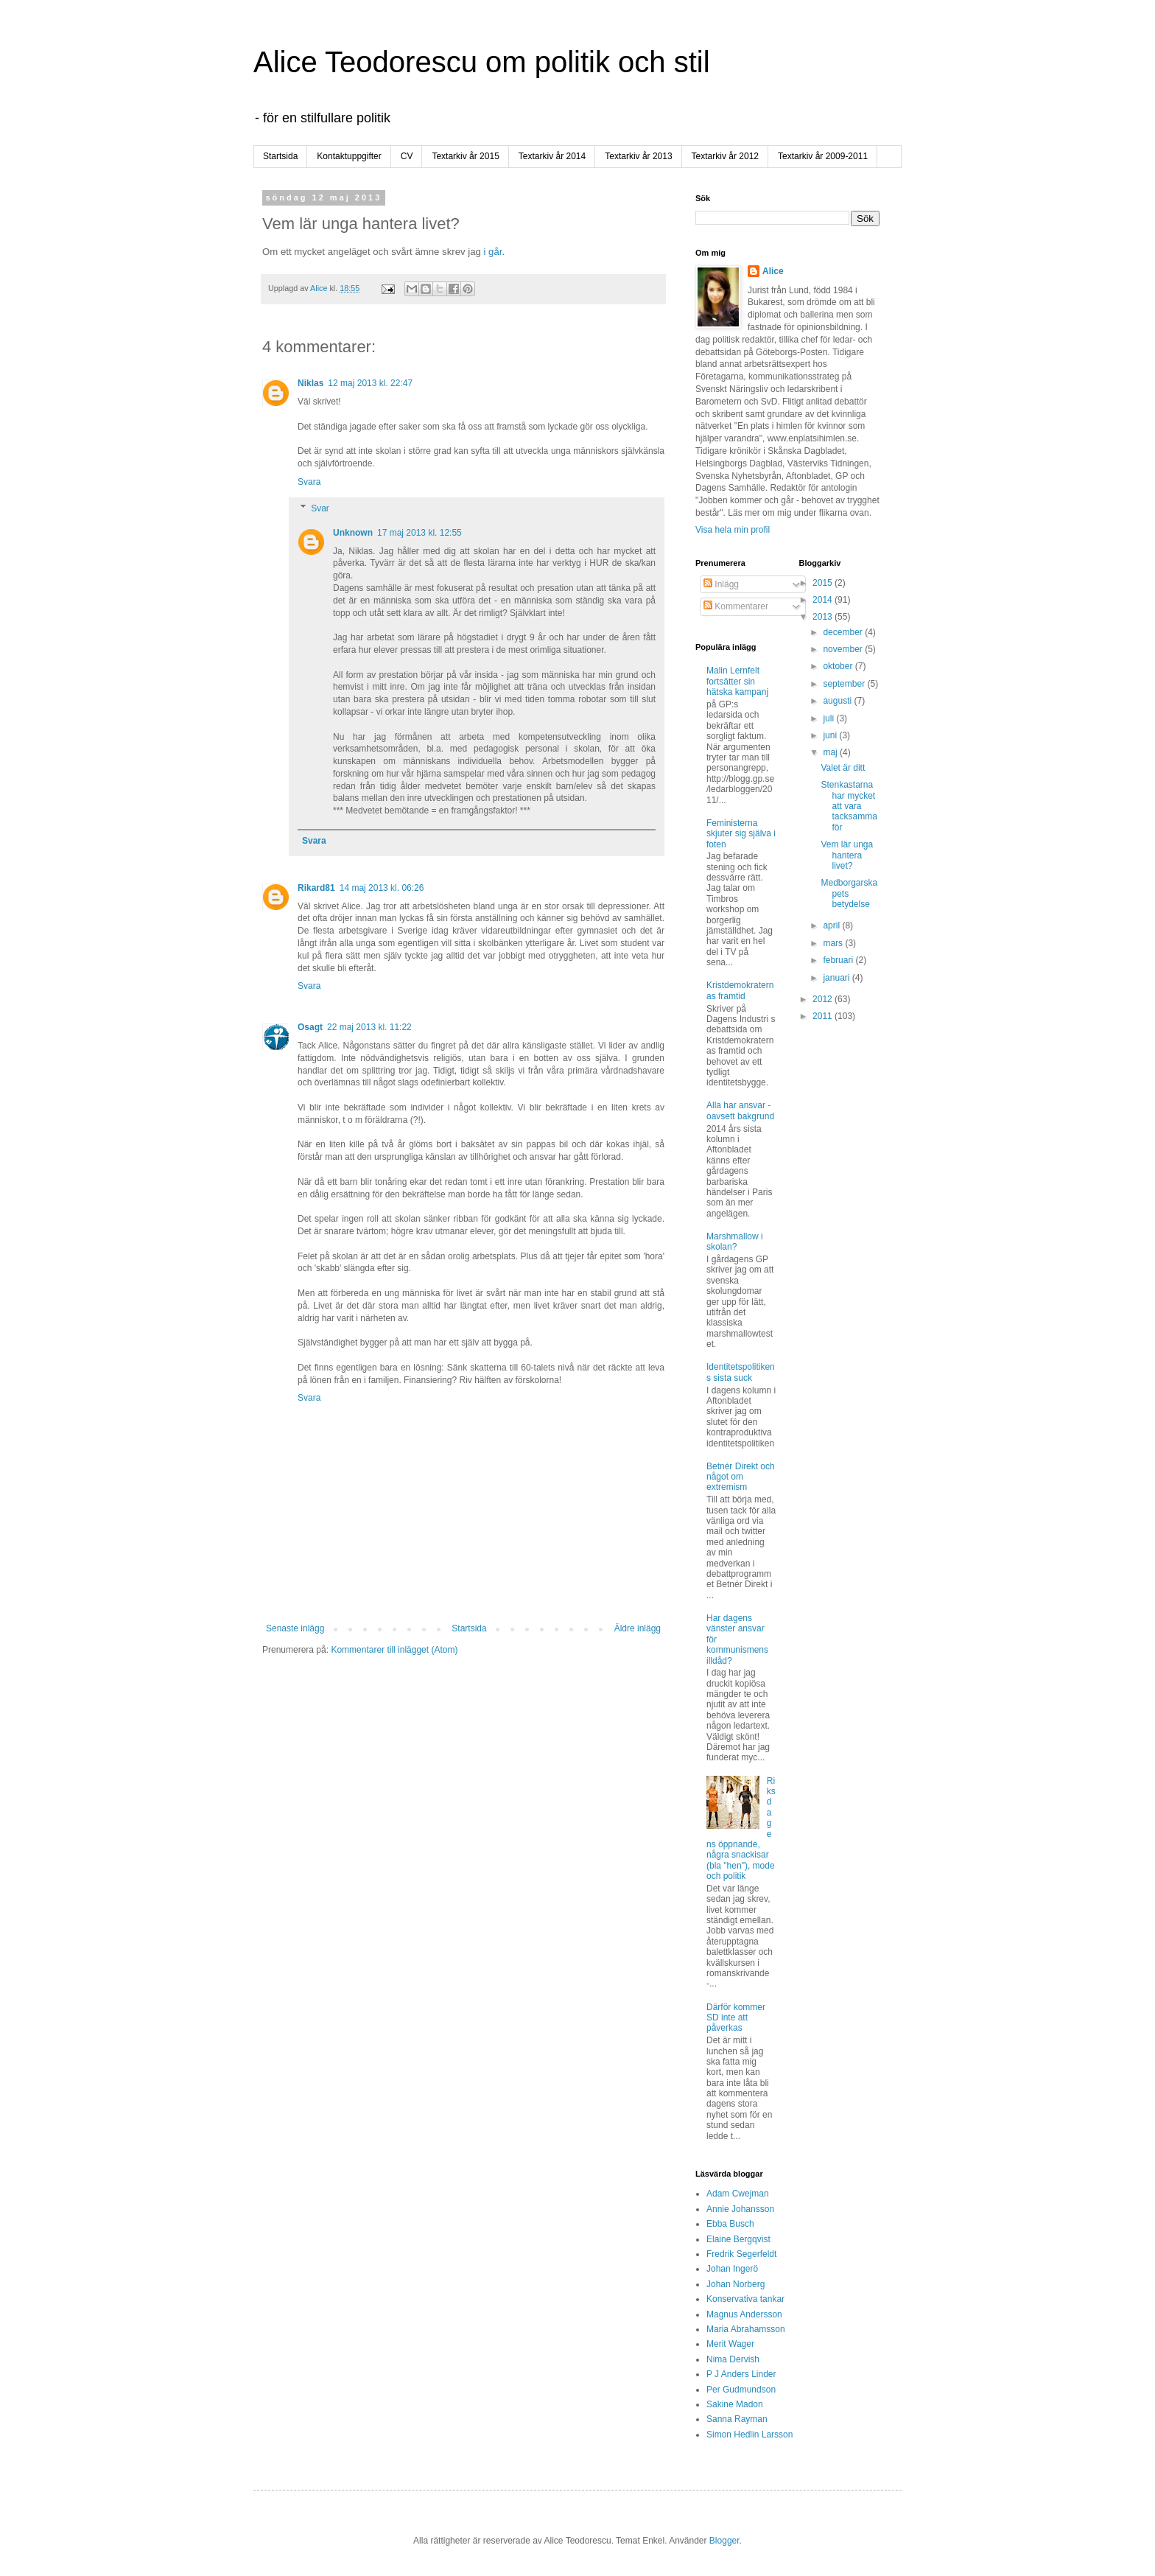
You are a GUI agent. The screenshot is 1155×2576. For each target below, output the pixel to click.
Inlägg (721, 584)
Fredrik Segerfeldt (741, 2254)
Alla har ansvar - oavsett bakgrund (740, 1110)
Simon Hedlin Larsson (749, 2434)
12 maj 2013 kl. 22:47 (370, 383)
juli (829, 718)
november (844, 649)
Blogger (724, 2540)
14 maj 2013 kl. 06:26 (382, 888)
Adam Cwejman (737, 2193)
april (832, 925)
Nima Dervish (732, 2359)
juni (831, 735)
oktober (838, 666)
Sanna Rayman (737, 2419)
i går (493, 251)
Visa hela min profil (732, 530)
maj (831, 752)
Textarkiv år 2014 (552, 156)
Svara (309, 482)
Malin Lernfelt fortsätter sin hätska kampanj (737, 681)
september (845, 684)
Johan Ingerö (732, 2269)
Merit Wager (730, 2344)
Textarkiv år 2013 (638, 156)
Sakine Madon (734, 2404)
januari (837, 978)
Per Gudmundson (741, 2389)
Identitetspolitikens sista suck (740, 1372)
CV (407, 156)
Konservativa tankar (745, 2299)
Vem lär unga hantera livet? (847, 855)
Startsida (280, 156)
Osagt (310, 1027)
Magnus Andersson (744, 2314)
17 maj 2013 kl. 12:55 (419, 533)
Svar (320, 508)
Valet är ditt (843, 768)
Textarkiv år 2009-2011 (823, 156)
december (844, 632)
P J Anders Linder (741, 2374)
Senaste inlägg (295, 1628)
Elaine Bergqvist (738, 2239)
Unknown (353, 533)
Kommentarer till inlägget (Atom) (394, 1650)
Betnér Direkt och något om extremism (740, 1477)
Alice (773, 271)
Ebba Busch (730, 2224)
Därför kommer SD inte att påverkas (735, 2018)
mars (834, 943)
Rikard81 (316, 888)
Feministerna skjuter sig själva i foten (741, 834)
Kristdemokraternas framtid (739, 990)
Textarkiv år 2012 (725, 156)
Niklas (310, 383)
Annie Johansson (740, 2209)
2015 (823, 583)
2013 (823, 617)
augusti (838, 701)
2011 (823, 1016)
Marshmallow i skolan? (734, 1241)
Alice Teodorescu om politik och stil (481, 62)
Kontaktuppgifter (349, 156)
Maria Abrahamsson (745, 2329)
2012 (823, 999)
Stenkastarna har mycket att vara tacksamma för (849, 806)
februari (839, 960)
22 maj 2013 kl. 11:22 (369, 1027)
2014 (823, 600)
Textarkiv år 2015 (465, 156)
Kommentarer (735, 606)
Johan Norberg (735, 2284)
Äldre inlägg (637, 1628)
